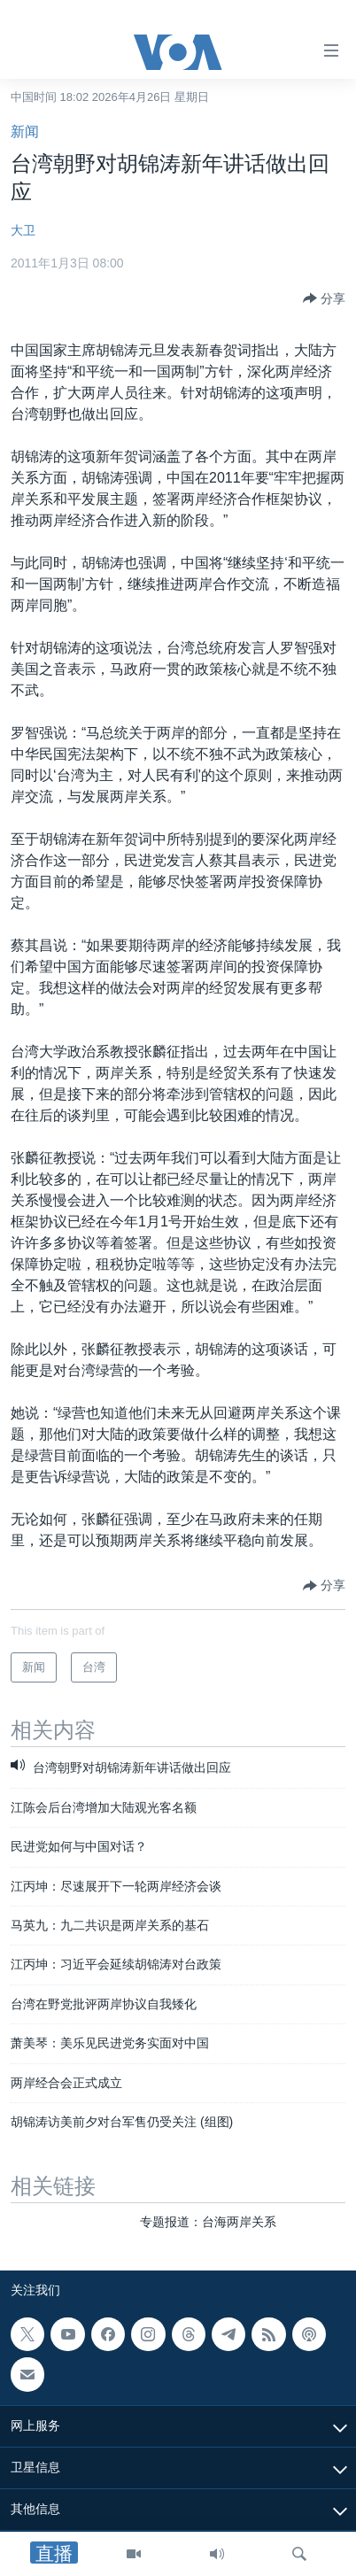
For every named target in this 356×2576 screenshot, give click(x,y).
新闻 (25, 131)
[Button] (324, 298)
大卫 (23, 230)
